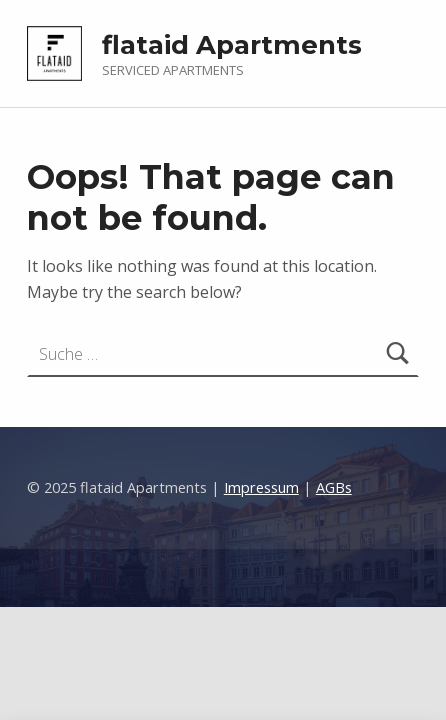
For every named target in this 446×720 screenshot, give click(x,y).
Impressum (261, 487)
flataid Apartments (232, 44)
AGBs (334, 487)
